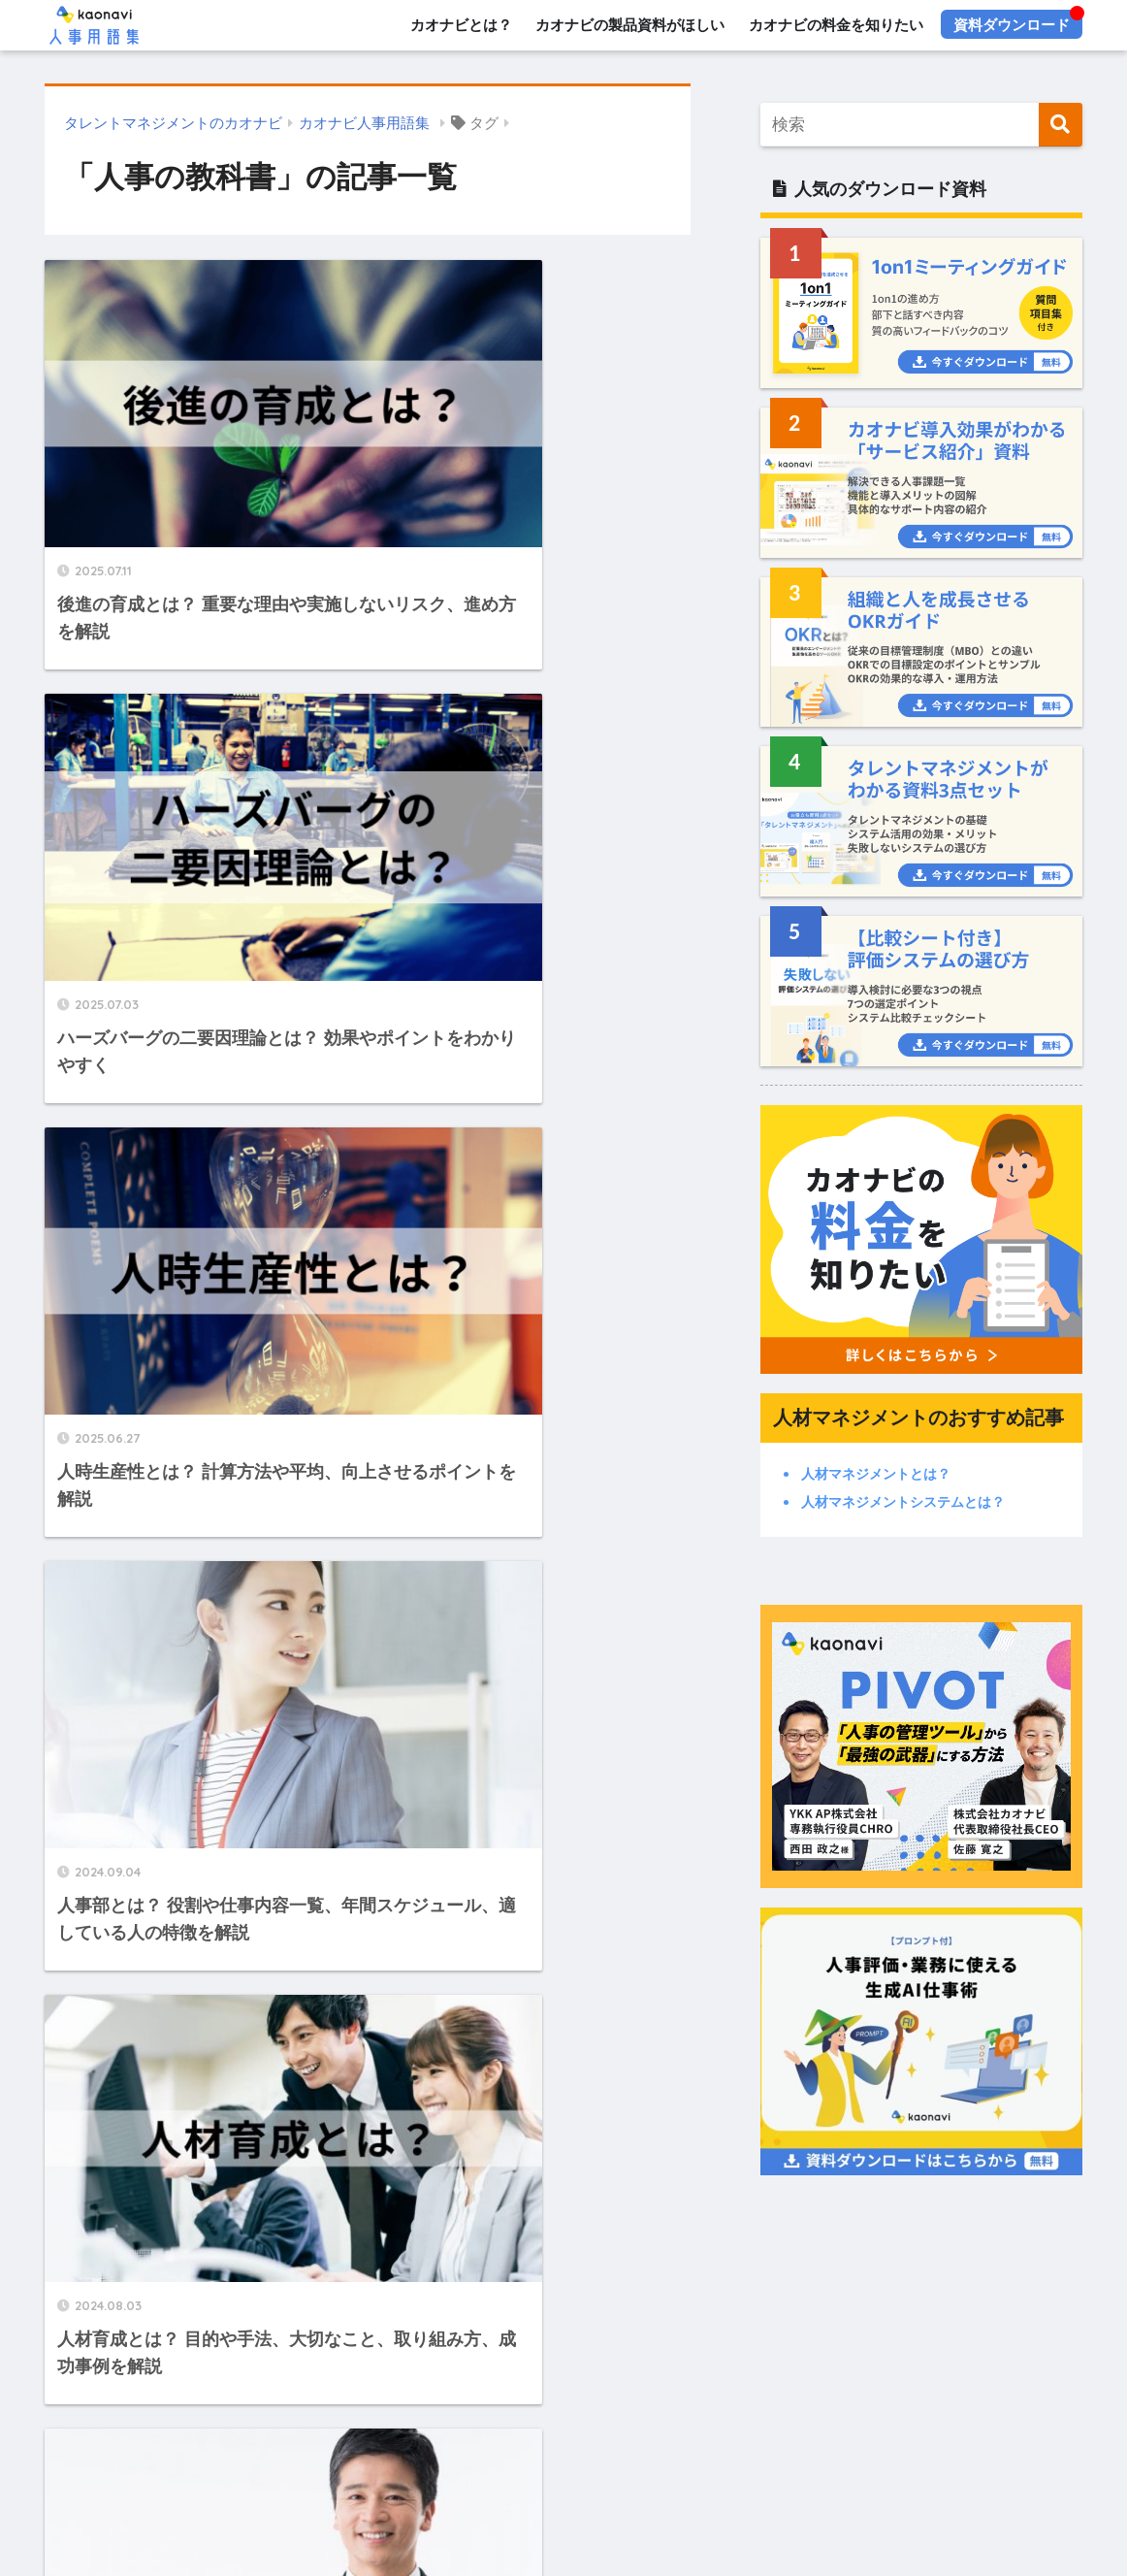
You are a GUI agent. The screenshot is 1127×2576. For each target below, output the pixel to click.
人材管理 (424, 2514)
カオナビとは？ (460, 24)
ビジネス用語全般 (674, 2514)
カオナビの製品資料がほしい (629, 24)
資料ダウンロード (1011, 24)
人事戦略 (350, 2514)
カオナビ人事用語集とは (154, 2448)
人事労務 (777, 2514)
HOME (563, 2376)
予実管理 (850, 2514)
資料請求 (292, 2448)
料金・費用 (475, 2448)
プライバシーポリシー (893, 2448)
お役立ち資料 (380, 2448)
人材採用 (571, 2514)
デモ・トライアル (586, 2448)
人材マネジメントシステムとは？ (903, 1502)
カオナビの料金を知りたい (836, 24)
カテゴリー (564, 2481)
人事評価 (276, 2514)
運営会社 (1011, 2448)
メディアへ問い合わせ (732, 2448)
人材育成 (497, 2514)
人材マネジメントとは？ (875, 1474)
